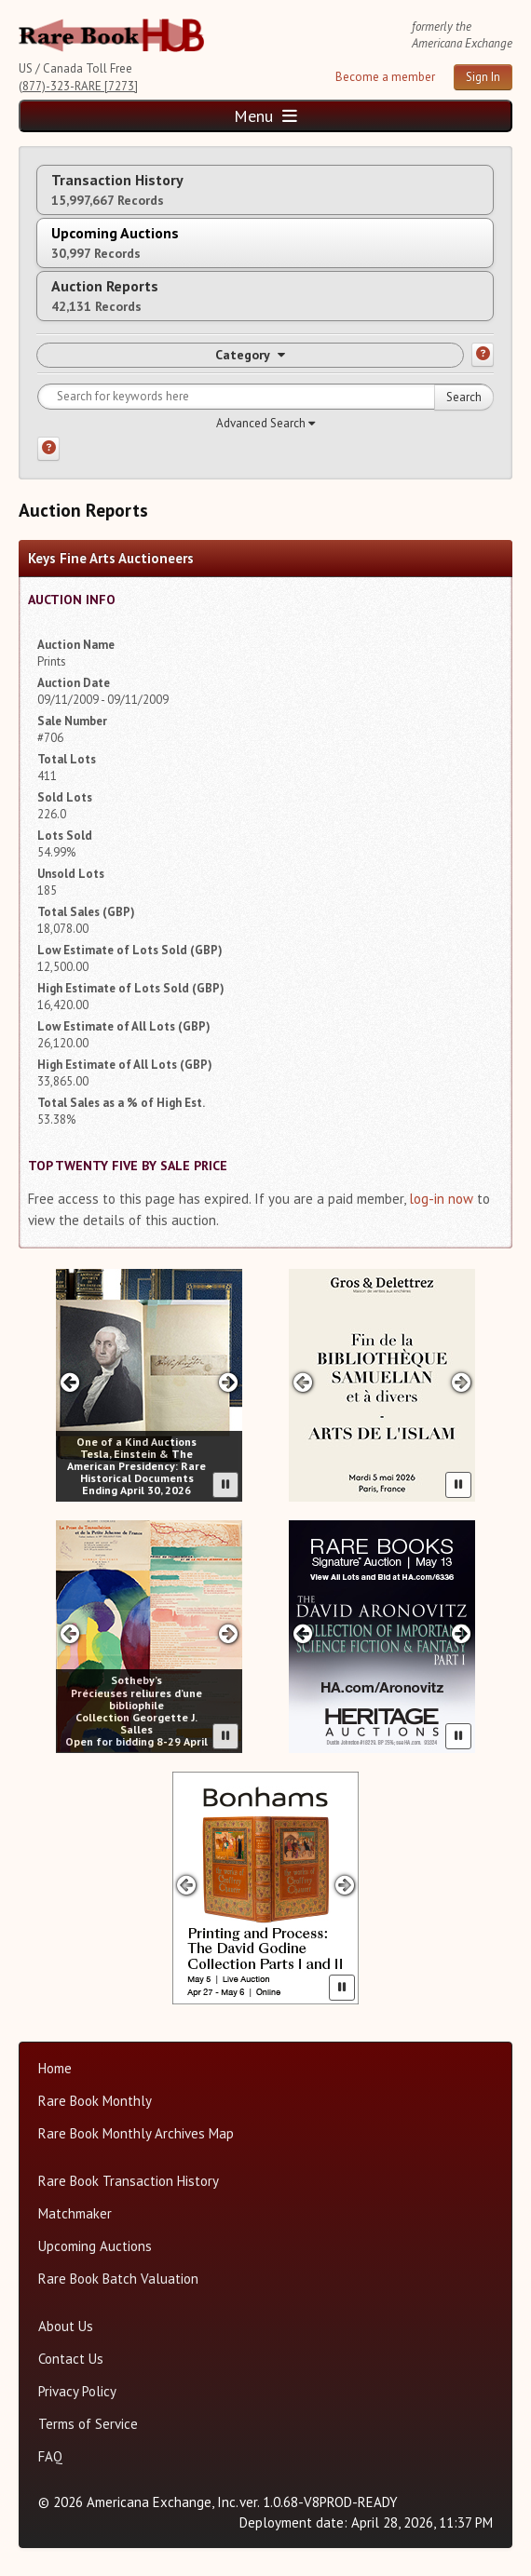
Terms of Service (88, 2424)
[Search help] (48, 449)
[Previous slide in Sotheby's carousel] (69, 1633)
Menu (265, 116)
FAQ (50, 2456)
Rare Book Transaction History (128, 2181)
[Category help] (482, 355)
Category (250, 354)
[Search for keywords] (265, 397)
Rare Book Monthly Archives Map (136, 2133)
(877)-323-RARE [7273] (78, 86)
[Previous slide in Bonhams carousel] (185, 1885)
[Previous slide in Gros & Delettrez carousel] (302, 1382)
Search (464, 397)
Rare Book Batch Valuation (118, 2278)
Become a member (385, 77)
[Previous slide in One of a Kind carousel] (69, 1382)
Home (55, 2068)
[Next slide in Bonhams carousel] (345, 1885)
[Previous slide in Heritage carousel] (302, 1633)
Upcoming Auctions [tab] (115, 242)
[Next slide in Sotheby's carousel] (228, 1633)
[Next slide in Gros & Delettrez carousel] (461, 1382)
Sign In (483, 77)
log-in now (441, 1198)
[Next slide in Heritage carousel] (461, 1633)
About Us (65, 2326)
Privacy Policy (77, 2391)
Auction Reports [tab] (104, 295)
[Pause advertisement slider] (225, 1485)
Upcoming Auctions (95, 2246)
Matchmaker (75, 2213)
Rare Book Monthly (95, 2101)
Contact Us (70, 2358)
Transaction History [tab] (117, 189)
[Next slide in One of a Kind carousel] (228, 1382)
